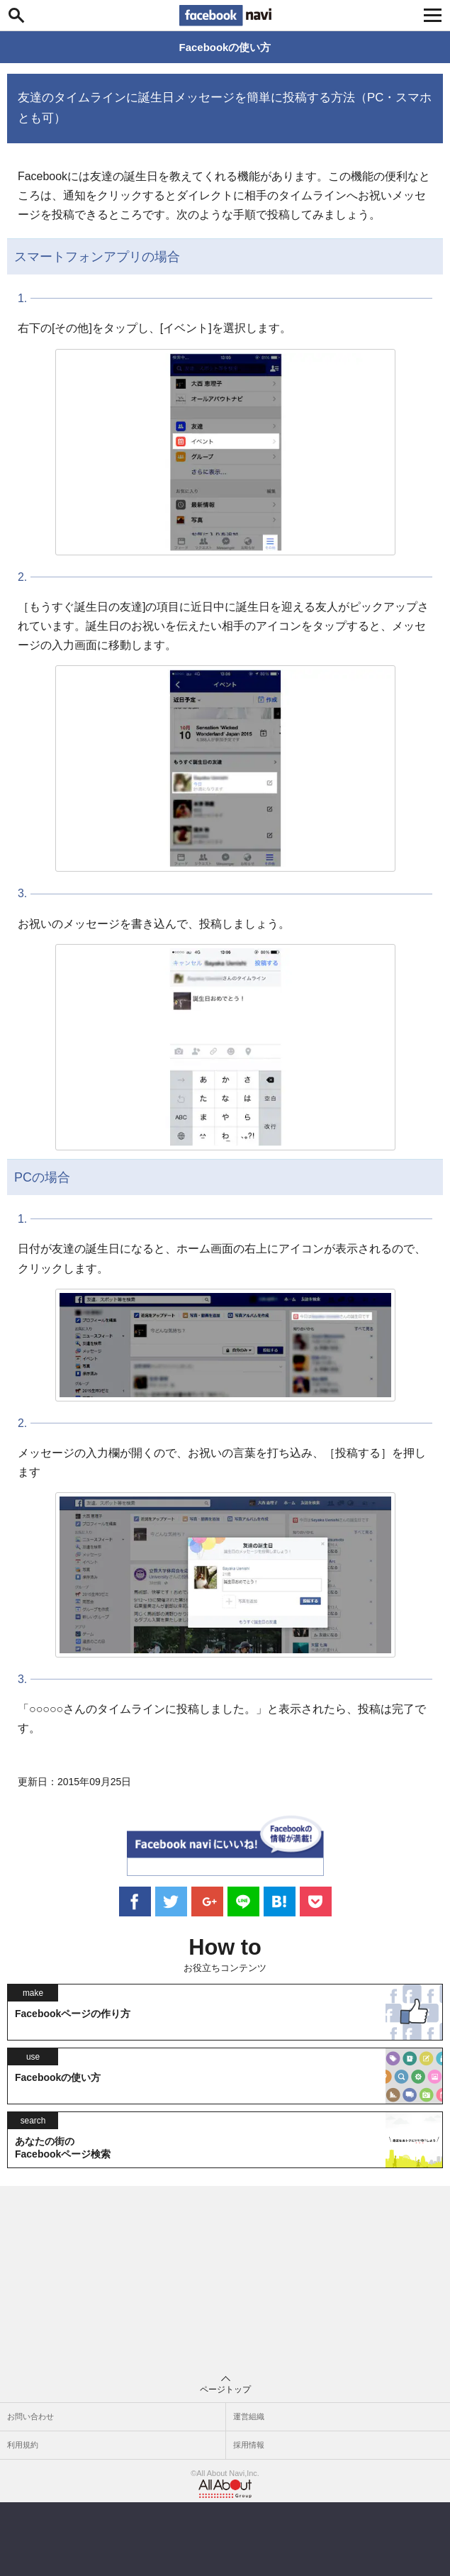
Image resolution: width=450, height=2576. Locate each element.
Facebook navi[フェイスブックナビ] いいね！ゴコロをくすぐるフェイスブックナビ (225, 15)
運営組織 (248, 2416)
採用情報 (248, 2445)
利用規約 (22, 2445)
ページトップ (225, 2385)
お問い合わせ (30, 2416)
